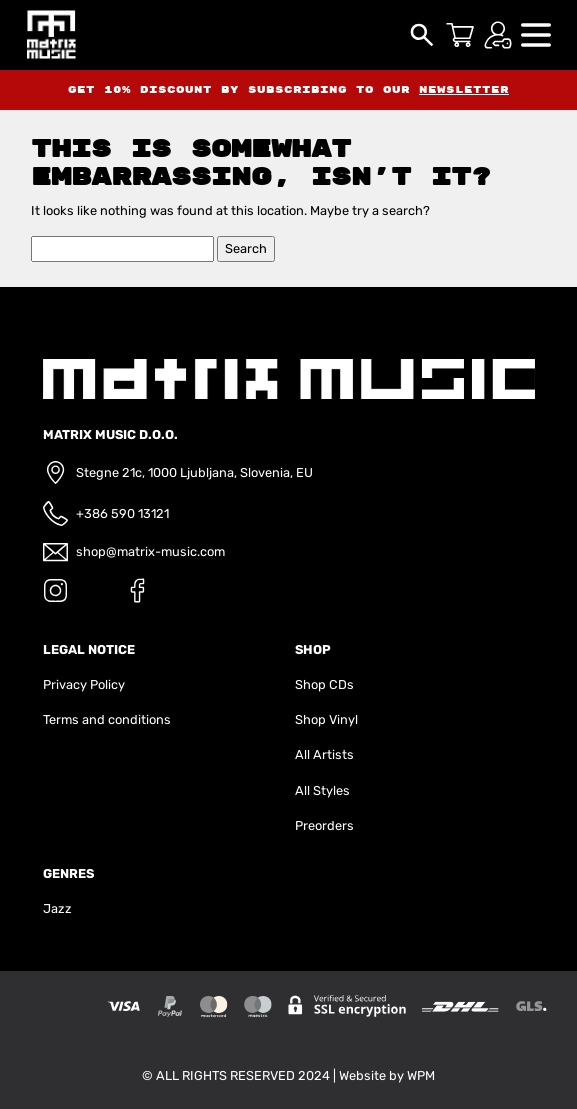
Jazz (57, 908)
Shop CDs (324, 684)
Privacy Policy (84, 684)
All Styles (322, 790)
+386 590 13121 (122, 513)
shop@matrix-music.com (150, 551)
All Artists (324, 754)
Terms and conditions (107, 719)
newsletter (464, 90)
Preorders (324, 825)
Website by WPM (387, 1075)
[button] (536, 33)
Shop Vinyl (326, 719)
